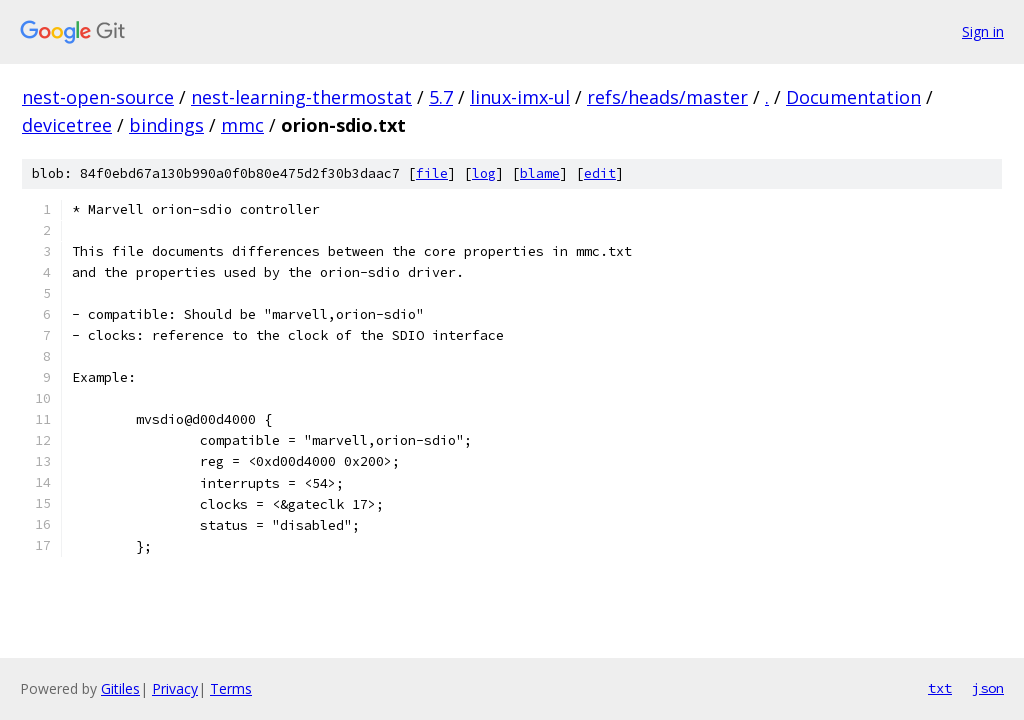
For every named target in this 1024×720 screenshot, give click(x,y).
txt (940, 688)
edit (600, 173)
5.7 (441, 97)
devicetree (67, 125)
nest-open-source (98, 97)
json (988, 688)
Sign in (983, 31)
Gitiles (120, 688)
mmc (242, 125)
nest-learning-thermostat (301, 97)
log (484, 173)
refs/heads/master (667, 97)
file (432, 173)
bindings (166, 125)
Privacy (175, 688)
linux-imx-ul (520, 97)
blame (540, 173)
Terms (231, 688)
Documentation (853, 97)
